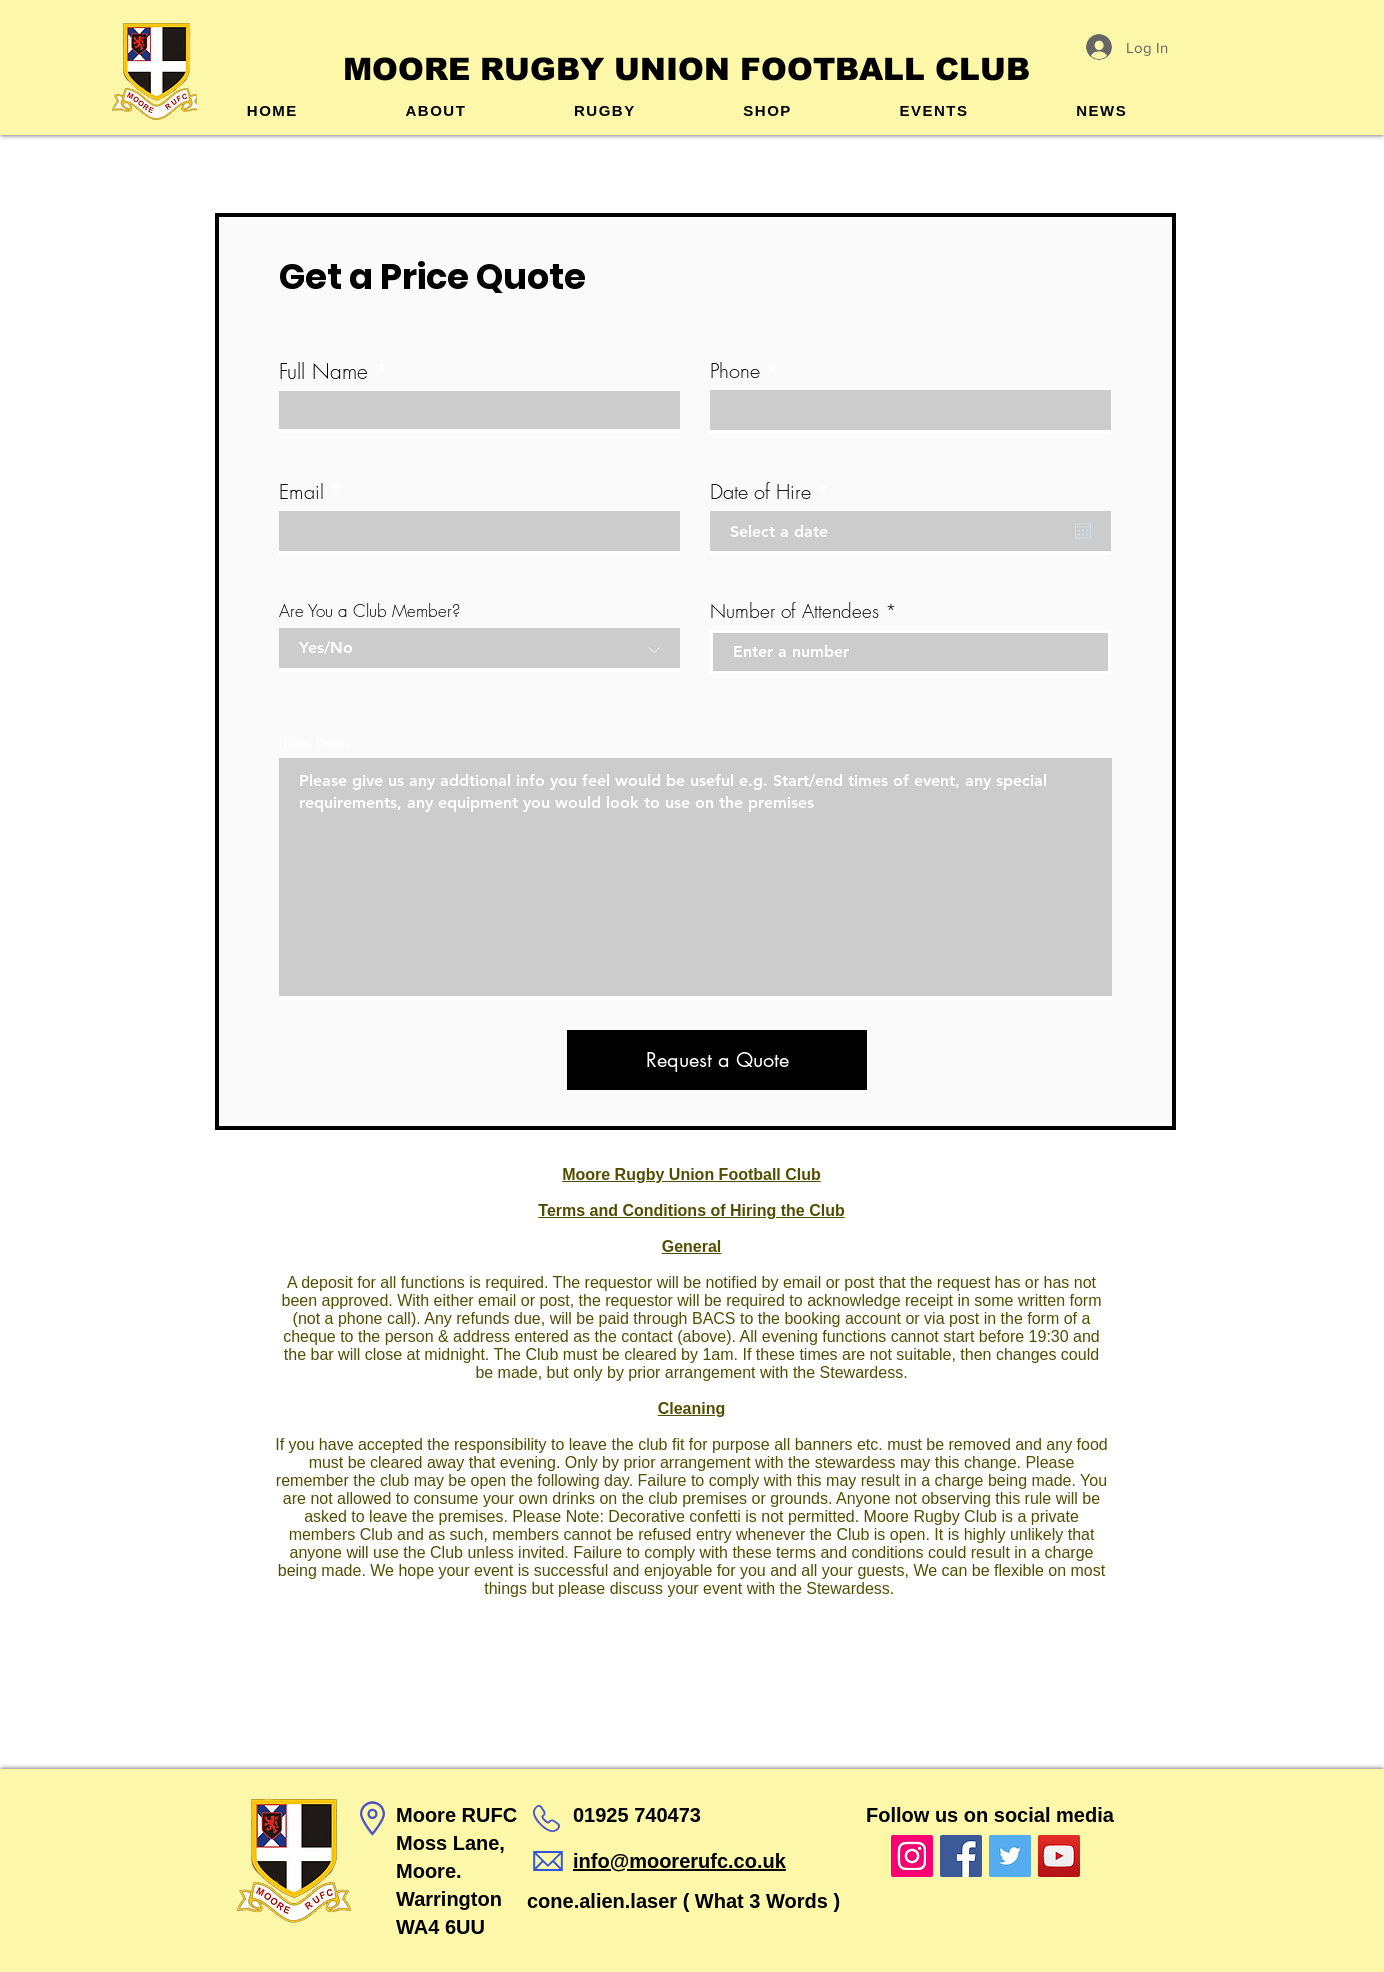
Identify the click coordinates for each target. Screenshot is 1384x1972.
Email (301, 492)
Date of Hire (774, 492)
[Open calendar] (1083, 531)
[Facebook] (961, 1856)
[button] (604, 110)
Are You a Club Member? (369, 610)
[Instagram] (912, 1856)
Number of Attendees (794, 611)
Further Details (314, 743)
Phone (735, 371)
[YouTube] (1059, 1856)
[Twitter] (1010, 1856)
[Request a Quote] (717, 1060)
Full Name (323, 371)
